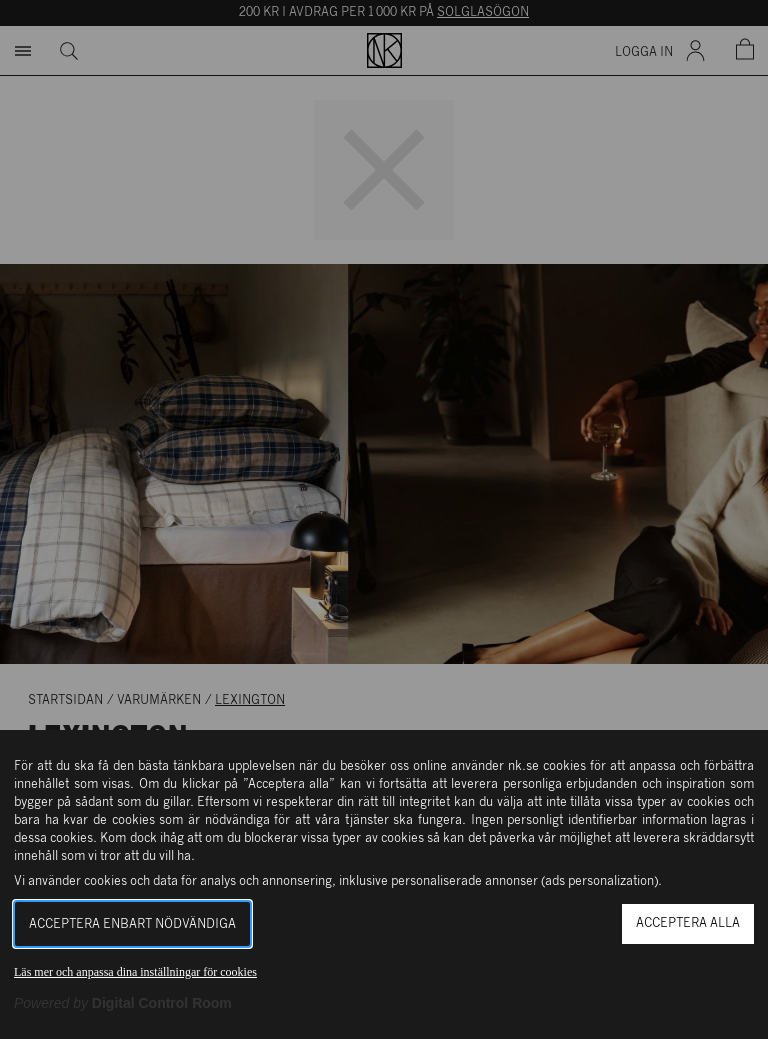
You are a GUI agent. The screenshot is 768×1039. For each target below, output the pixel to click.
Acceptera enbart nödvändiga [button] (132, 924)
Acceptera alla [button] (688, 923)
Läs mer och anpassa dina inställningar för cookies (135, 972)
